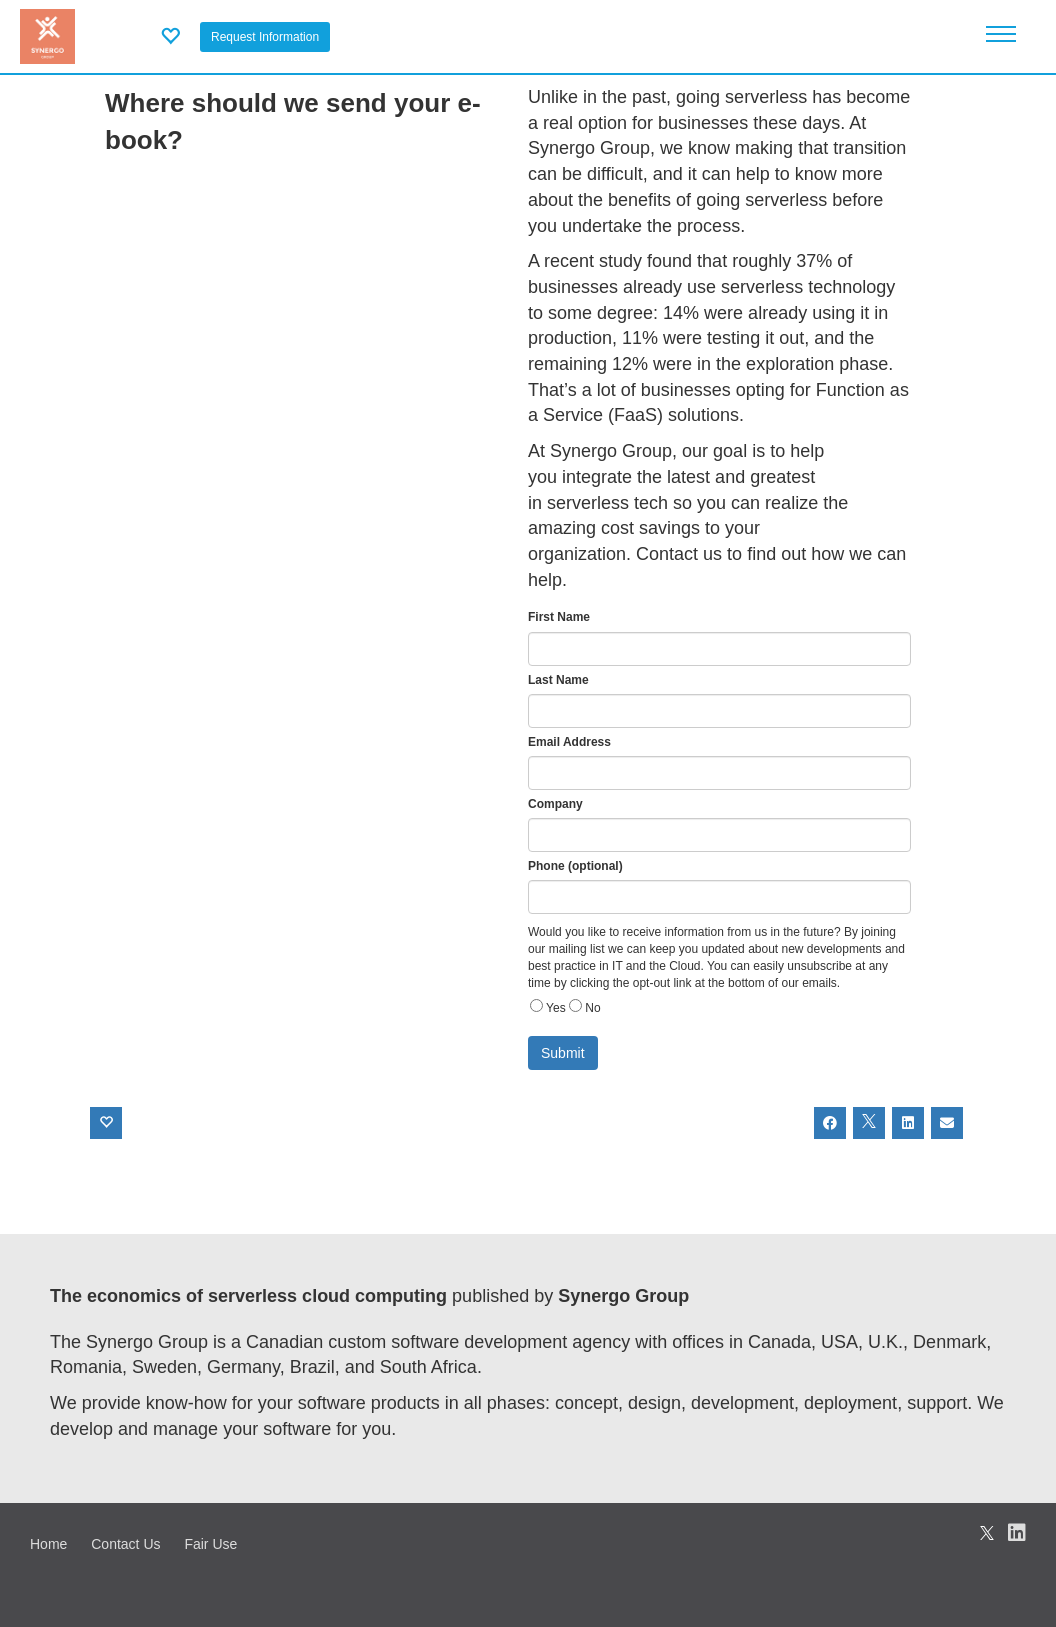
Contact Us (125, 1544)
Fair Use (210, 1544)
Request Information (265, 37)
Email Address (569, 742)
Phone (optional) (575, 866)
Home (48, 1544)
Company (555, 804)
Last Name (558, 680)
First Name (559, 617)
